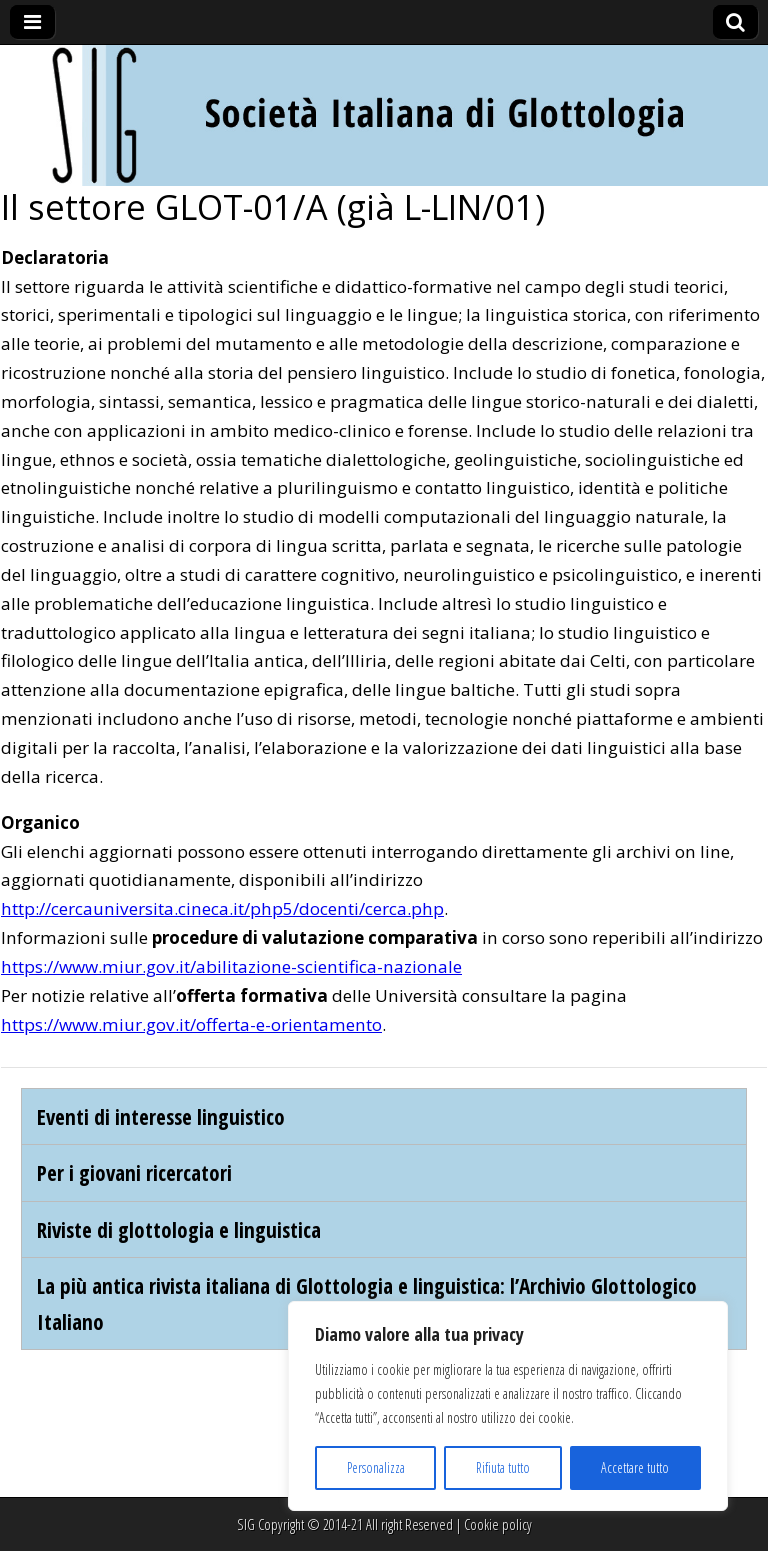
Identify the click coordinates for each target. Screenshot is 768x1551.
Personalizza (376, 1467)
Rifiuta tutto (503, 1467)
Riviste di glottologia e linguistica (179, 1229)
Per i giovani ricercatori (134, 1172)
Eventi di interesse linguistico (161, 1116)
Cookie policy (498, 1524)
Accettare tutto (635, 1467)
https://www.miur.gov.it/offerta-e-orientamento (191, 1024)
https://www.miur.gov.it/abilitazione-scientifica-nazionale (231, 966)
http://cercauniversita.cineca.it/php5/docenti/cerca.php (222, 908)
